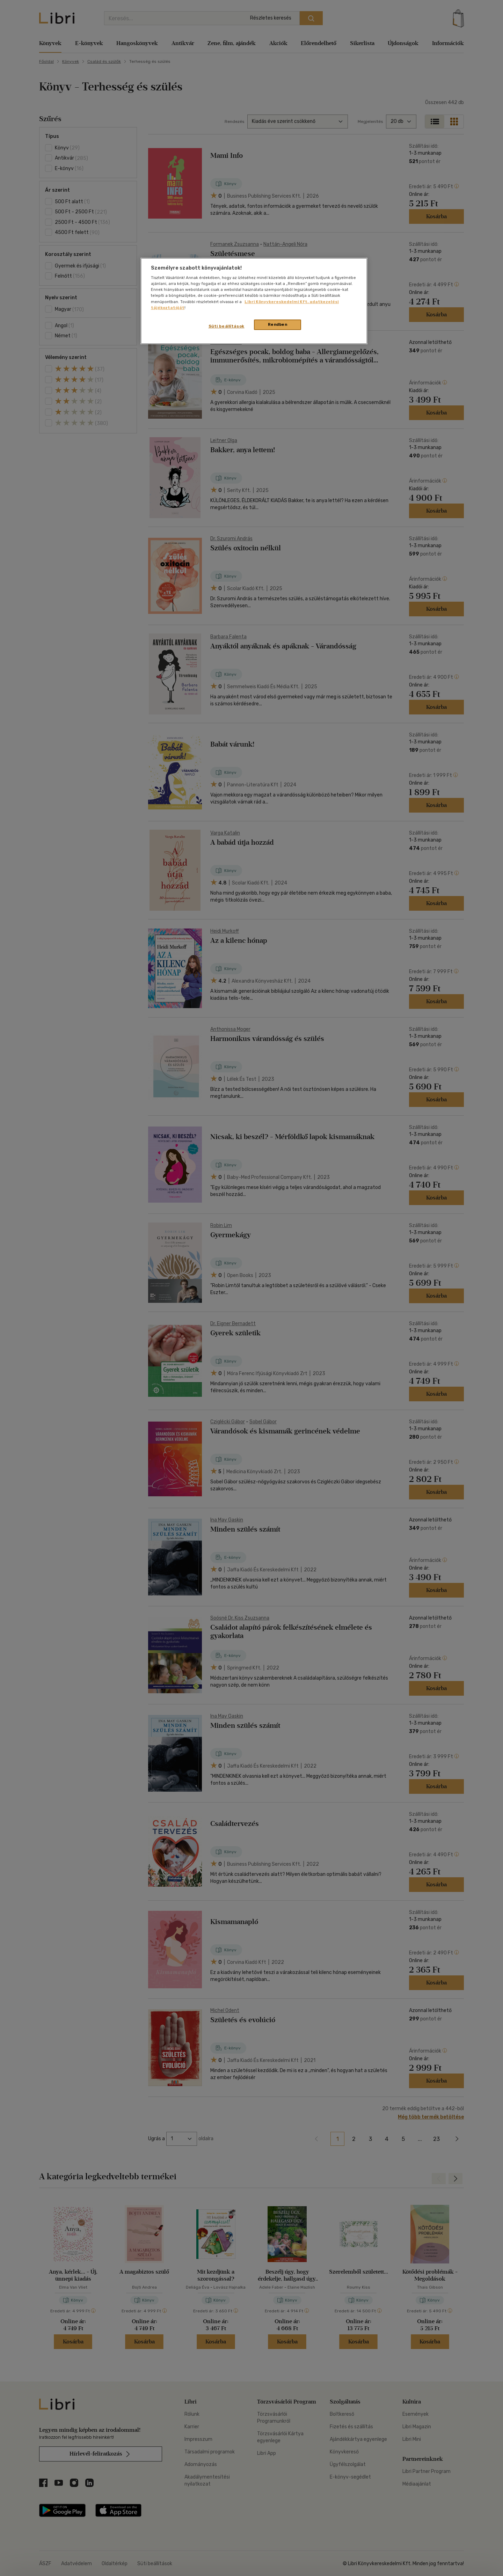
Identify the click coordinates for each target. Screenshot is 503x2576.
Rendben (277, 324)
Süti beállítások (227, 326)
